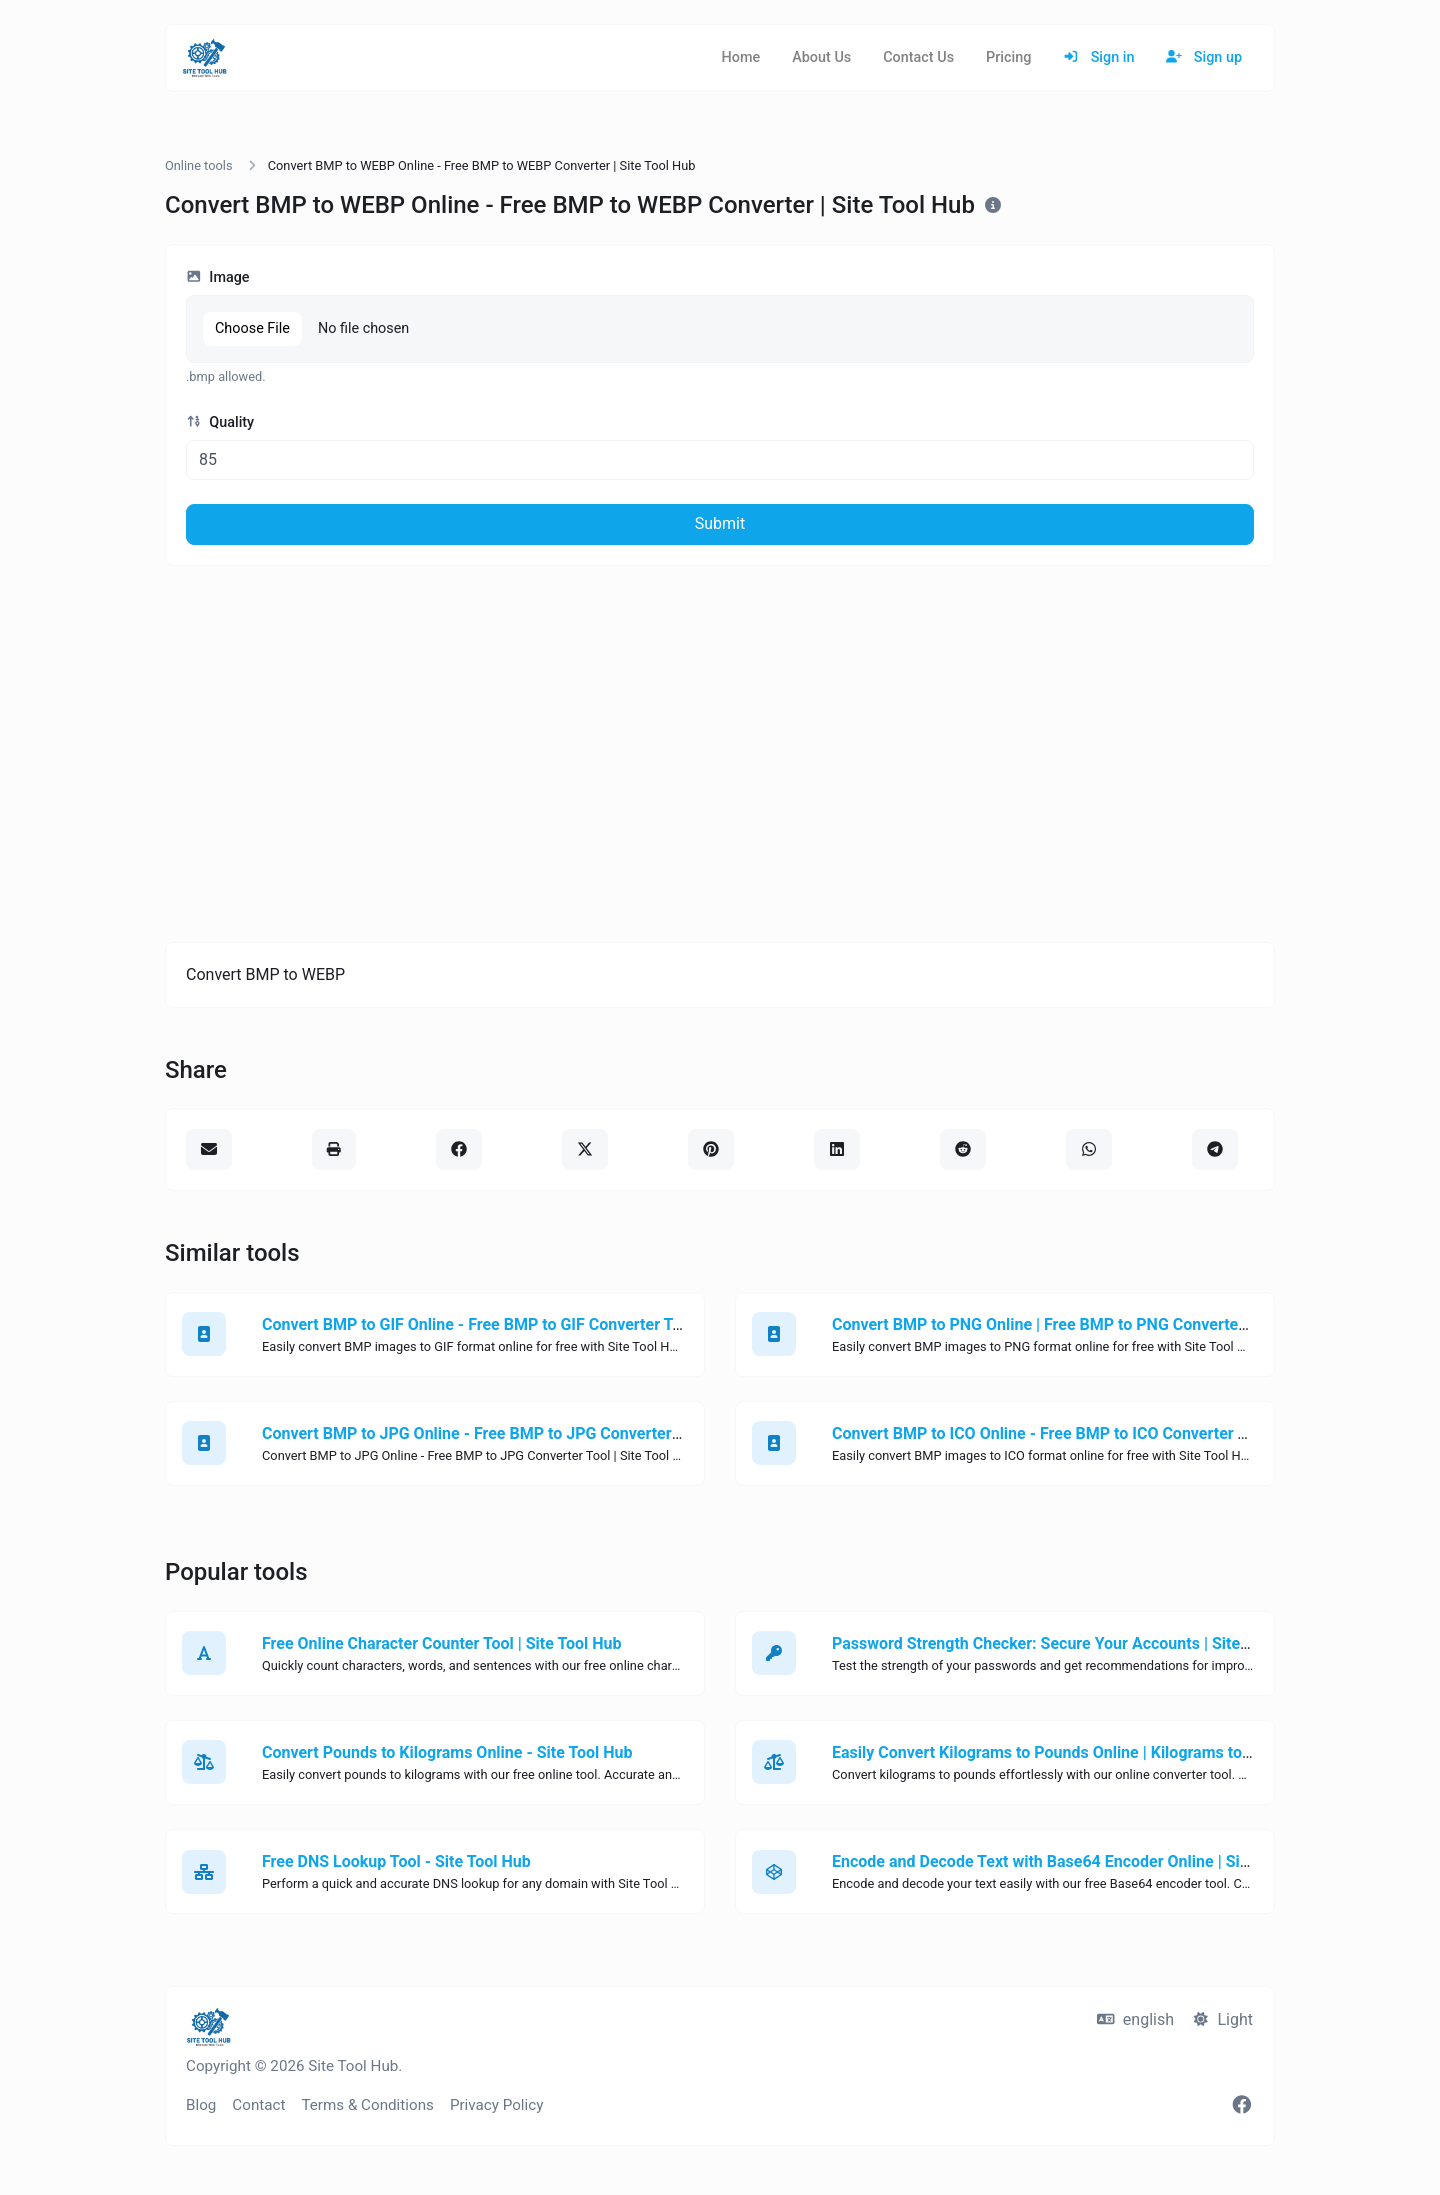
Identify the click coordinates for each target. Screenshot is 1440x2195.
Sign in (1098, 57)
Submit (720, 523)
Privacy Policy (497, 2105)
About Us (821, 57)
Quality (220, 422)
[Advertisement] (720, 754)
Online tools (199, 165)
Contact (258, 2105)
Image (218, 277)
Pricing (1008, 57)
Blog (201, 2105)
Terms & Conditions (367, 2105)
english (1135, 2019)
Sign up (1204, 57)
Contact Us (918, 57)
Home (741, 57)
